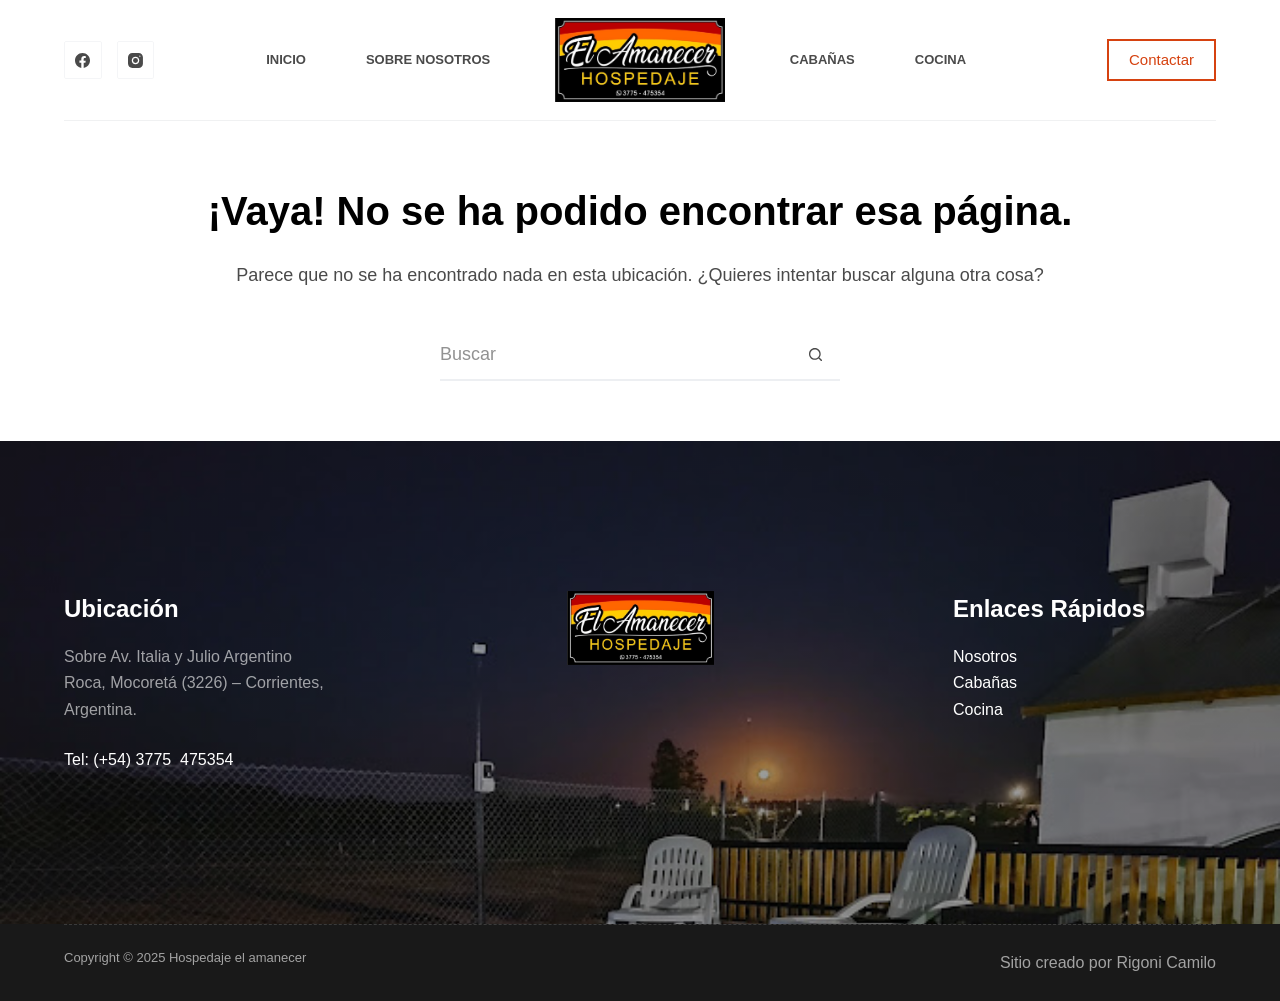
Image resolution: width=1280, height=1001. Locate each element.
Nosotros (985, 656)
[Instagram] (136, 60)
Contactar (1161, 59)
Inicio (286, 59)
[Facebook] (83, 60)
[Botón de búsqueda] (815, 356)
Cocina (940, 59)
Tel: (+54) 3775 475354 (148, 759)
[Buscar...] (615, 356)
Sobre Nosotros (428, 59)
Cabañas (822, 59)
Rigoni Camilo (1166, 962)
